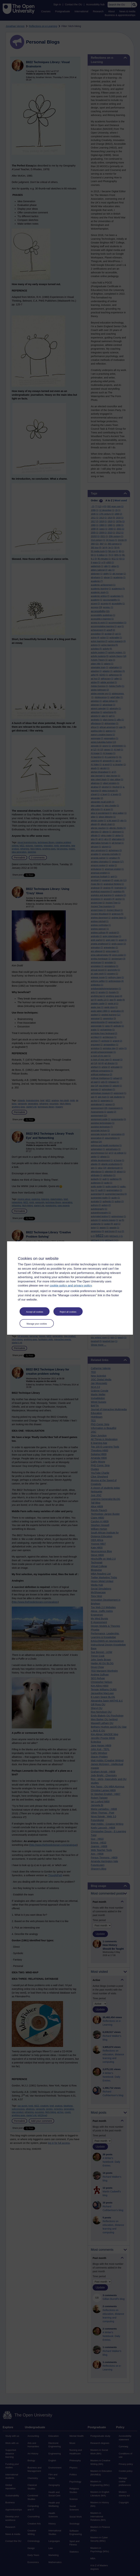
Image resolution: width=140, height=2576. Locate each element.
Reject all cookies (68, 1312)
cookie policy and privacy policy (71, 1285)
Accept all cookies (34, 1312)
